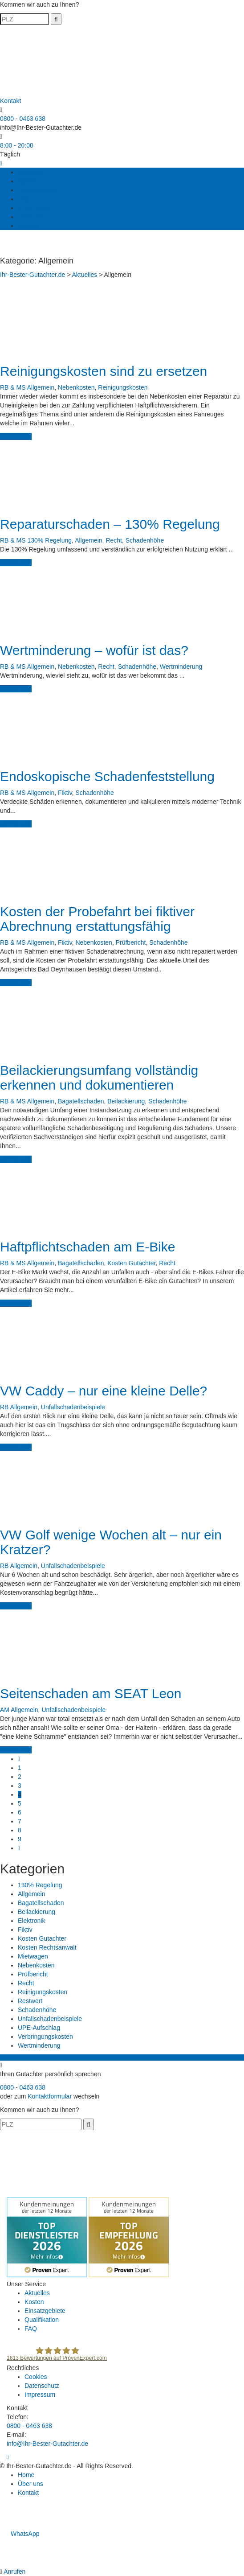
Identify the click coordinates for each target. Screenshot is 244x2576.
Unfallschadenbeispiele (73, 1407)
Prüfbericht (131, 942)
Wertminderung (181, 666)
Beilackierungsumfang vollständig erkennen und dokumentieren (99, 1077)
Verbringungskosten (45, 2036)
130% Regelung (49, 540)
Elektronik (31, 1920)
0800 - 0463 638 (22, 118)
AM (4, 1709)
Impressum (39, 2394)
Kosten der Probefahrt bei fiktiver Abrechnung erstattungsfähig (97, 919)
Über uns (30, 216)
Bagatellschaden (81, 1101)
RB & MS (13, 387)
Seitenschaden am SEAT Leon (91, 1693)
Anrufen (13, 2571)
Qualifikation (35, 207)
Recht (114, 540)
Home (26, 2474)
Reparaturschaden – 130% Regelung (110, 524)
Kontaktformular (50, 2096)
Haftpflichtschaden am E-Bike (87, 1246)
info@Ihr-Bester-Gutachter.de (40, 127)
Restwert (30, 2000)
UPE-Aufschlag (39, 2027)
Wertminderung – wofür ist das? (94, 650)
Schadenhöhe (145, 540)
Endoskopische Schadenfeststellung (107, 776)
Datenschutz (41, 2385)
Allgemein (40, 387)
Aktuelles (30, 172)
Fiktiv (65, 792)
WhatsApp (19, 2533)
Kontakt (28, 225)
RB (4, 1407)
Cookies (35, 2376)
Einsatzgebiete (38, 189)
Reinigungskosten (122, 387)
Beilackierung (126, 1101)
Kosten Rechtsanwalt (47, 1947)
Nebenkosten (76, 387)
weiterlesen (16, 436)
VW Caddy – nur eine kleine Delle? (103, 1390)
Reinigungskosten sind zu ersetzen (103, 371)
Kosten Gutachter (131, 1263)
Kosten (27, 181)
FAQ (24, 198)
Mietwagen (33, 1956)
